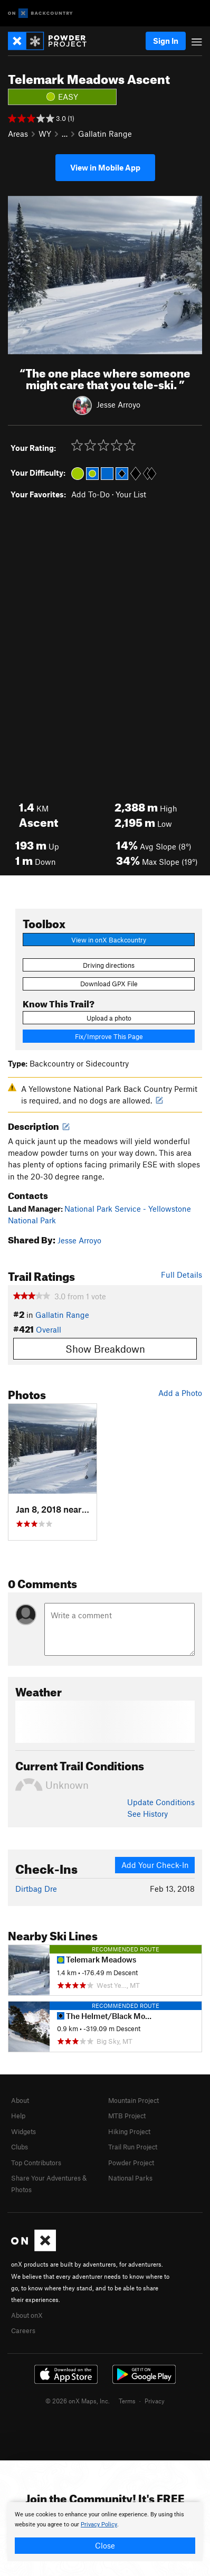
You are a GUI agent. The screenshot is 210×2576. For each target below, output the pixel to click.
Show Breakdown (105, 1349)
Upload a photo (109, 1018)
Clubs (19, 2147)
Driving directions (109, 965)
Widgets (23, 2131)
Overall (48, 1329)
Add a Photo (180, 1393)
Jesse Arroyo (118, 404)
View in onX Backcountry (108, 940)
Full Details (181, 1274)
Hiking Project (129, 2131)
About (20, 2100)
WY (45, 133)
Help (18, 2115)
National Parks (130, 2178)
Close (105, 2545)
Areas (18, 133)
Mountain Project (133, 2100)
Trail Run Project (132, 2147)
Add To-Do (90, 494)
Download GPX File (109, 983)
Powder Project (131, 2162)
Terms (127, 2400)
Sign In (165, 40)
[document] (105, 2531)
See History (147, 1813)
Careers (23, 2330)
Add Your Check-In (155, 1865)
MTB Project (127, 2115)
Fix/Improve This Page (109, 1036)
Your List (131, 494)
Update (161, 1802)
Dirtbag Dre (36, 1888)
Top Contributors (36, 2162)
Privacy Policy (99, 2524)
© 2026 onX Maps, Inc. (77, 2400)
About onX (27, 2315)
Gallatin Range (105, 133)
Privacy (155, 2400)
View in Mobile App (105, 167)
